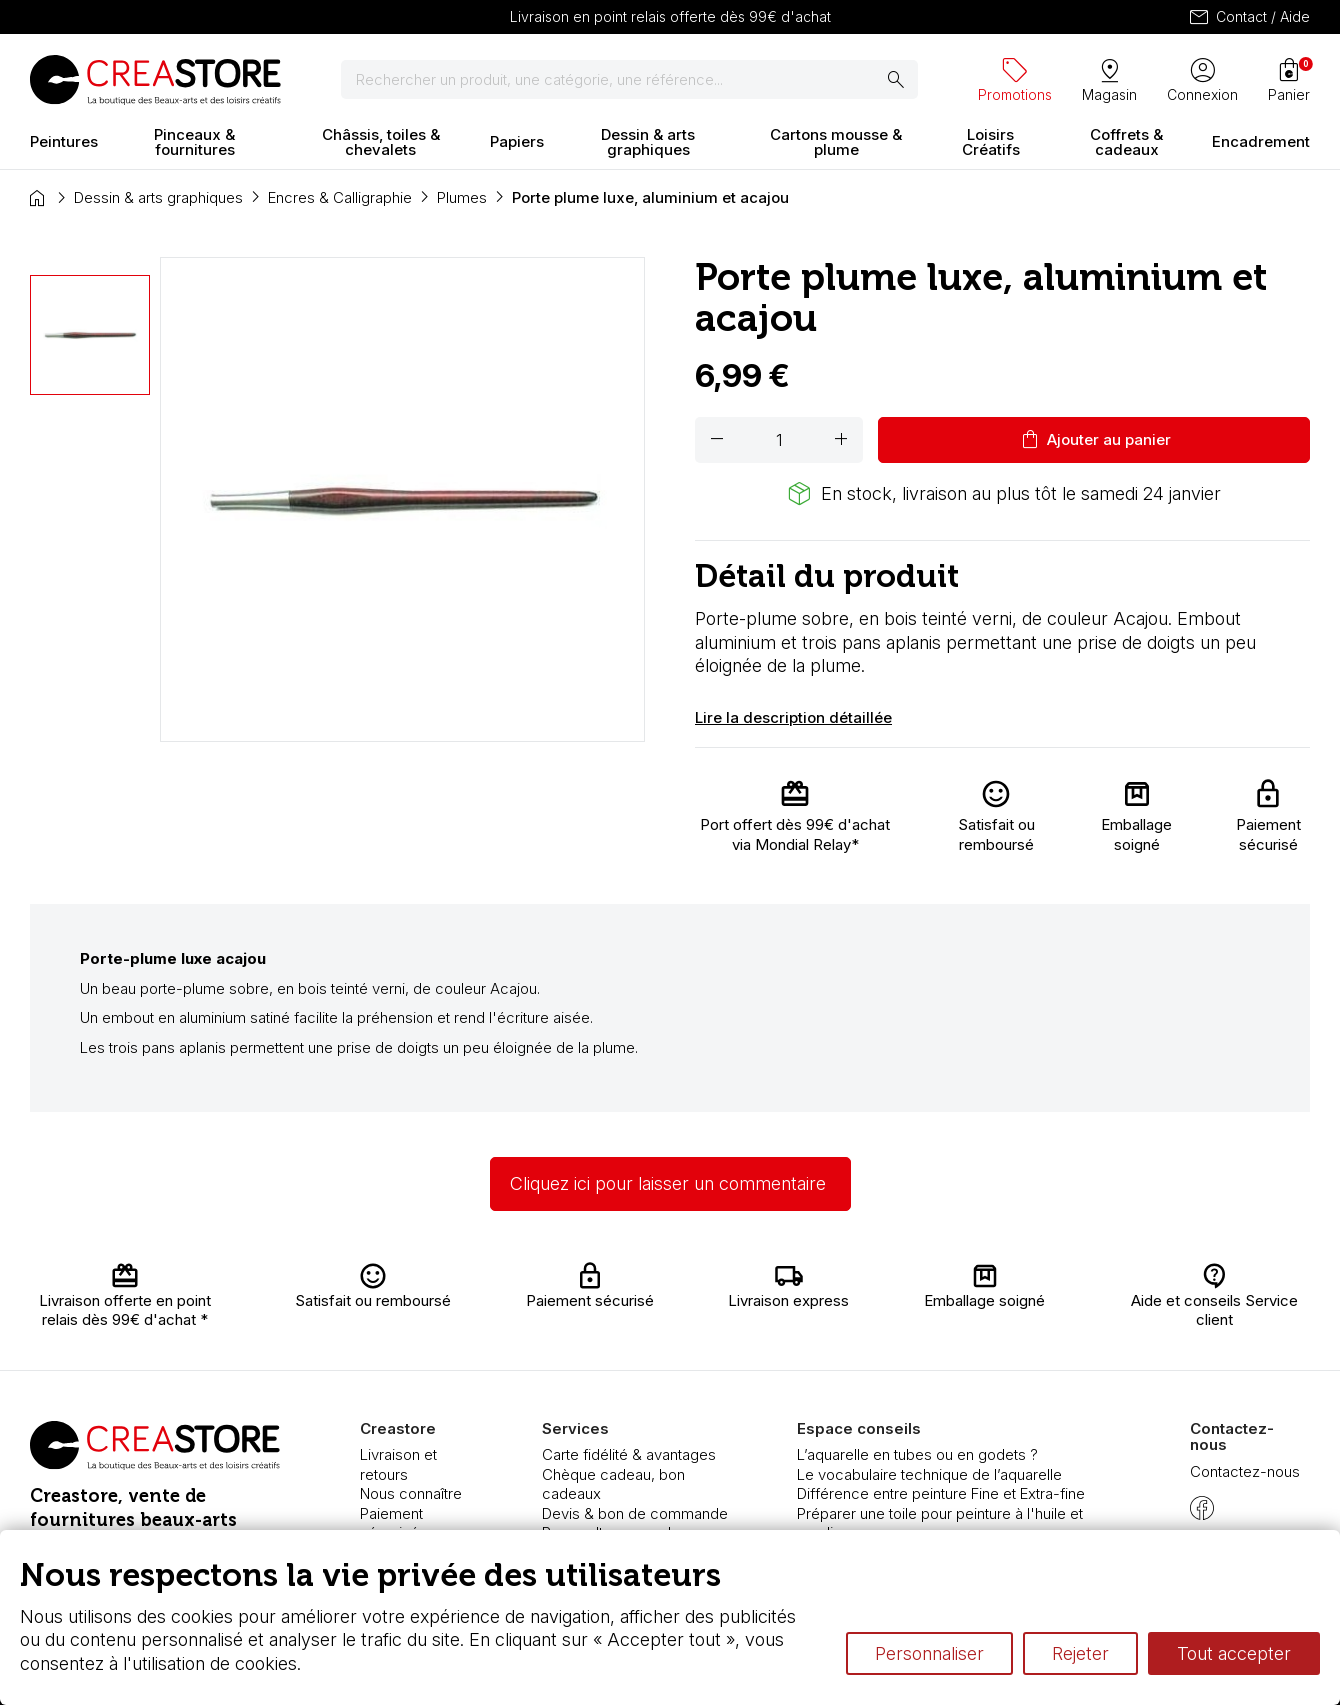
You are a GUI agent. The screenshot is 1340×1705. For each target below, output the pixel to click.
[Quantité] (779, 440)
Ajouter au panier (1094, 440)
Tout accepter (1234, 1653)
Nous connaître (411, 1493)
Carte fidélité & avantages (629, 1454)
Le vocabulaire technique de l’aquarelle (929, 1474)
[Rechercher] (629, 80)
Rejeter (1080, 1653)
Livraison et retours (398, 1464)
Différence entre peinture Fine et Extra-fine (941, 1493)
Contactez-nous (1245, 1471)
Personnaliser (929, 1653)
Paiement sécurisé (391, 1523)
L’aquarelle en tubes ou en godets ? (917, 1454)
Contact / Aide (1248, 17)
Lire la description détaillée (793, 717)
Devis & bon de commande (635, 1513)
